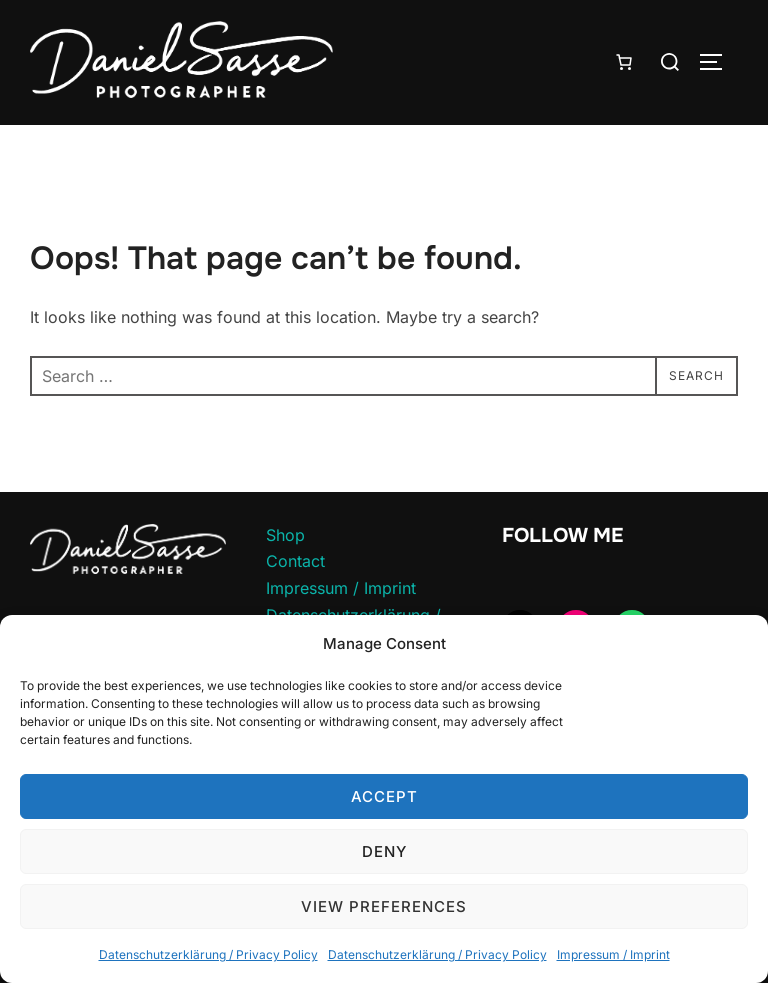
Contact (295, 561)
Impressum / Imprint (613, 954)
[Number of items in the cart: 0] (624, 62)
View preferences (384, 906)
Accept (384, 796)
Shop (285, 535)
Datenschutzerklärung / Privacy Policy (208, 954)
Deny (384, 851)
